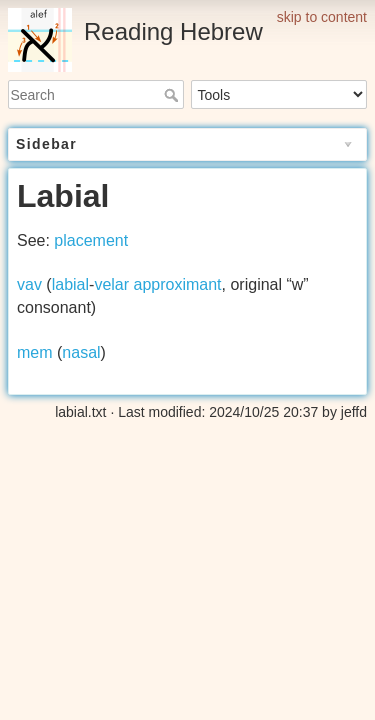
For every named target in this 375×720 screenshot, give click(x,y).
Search (173, 95)
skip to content (322, 17)
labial (70, 284)
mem (35, 352)
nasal (81, 352)
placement (91, 240)
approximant (178, 284)
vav (29, 284)
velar (111, 284)
